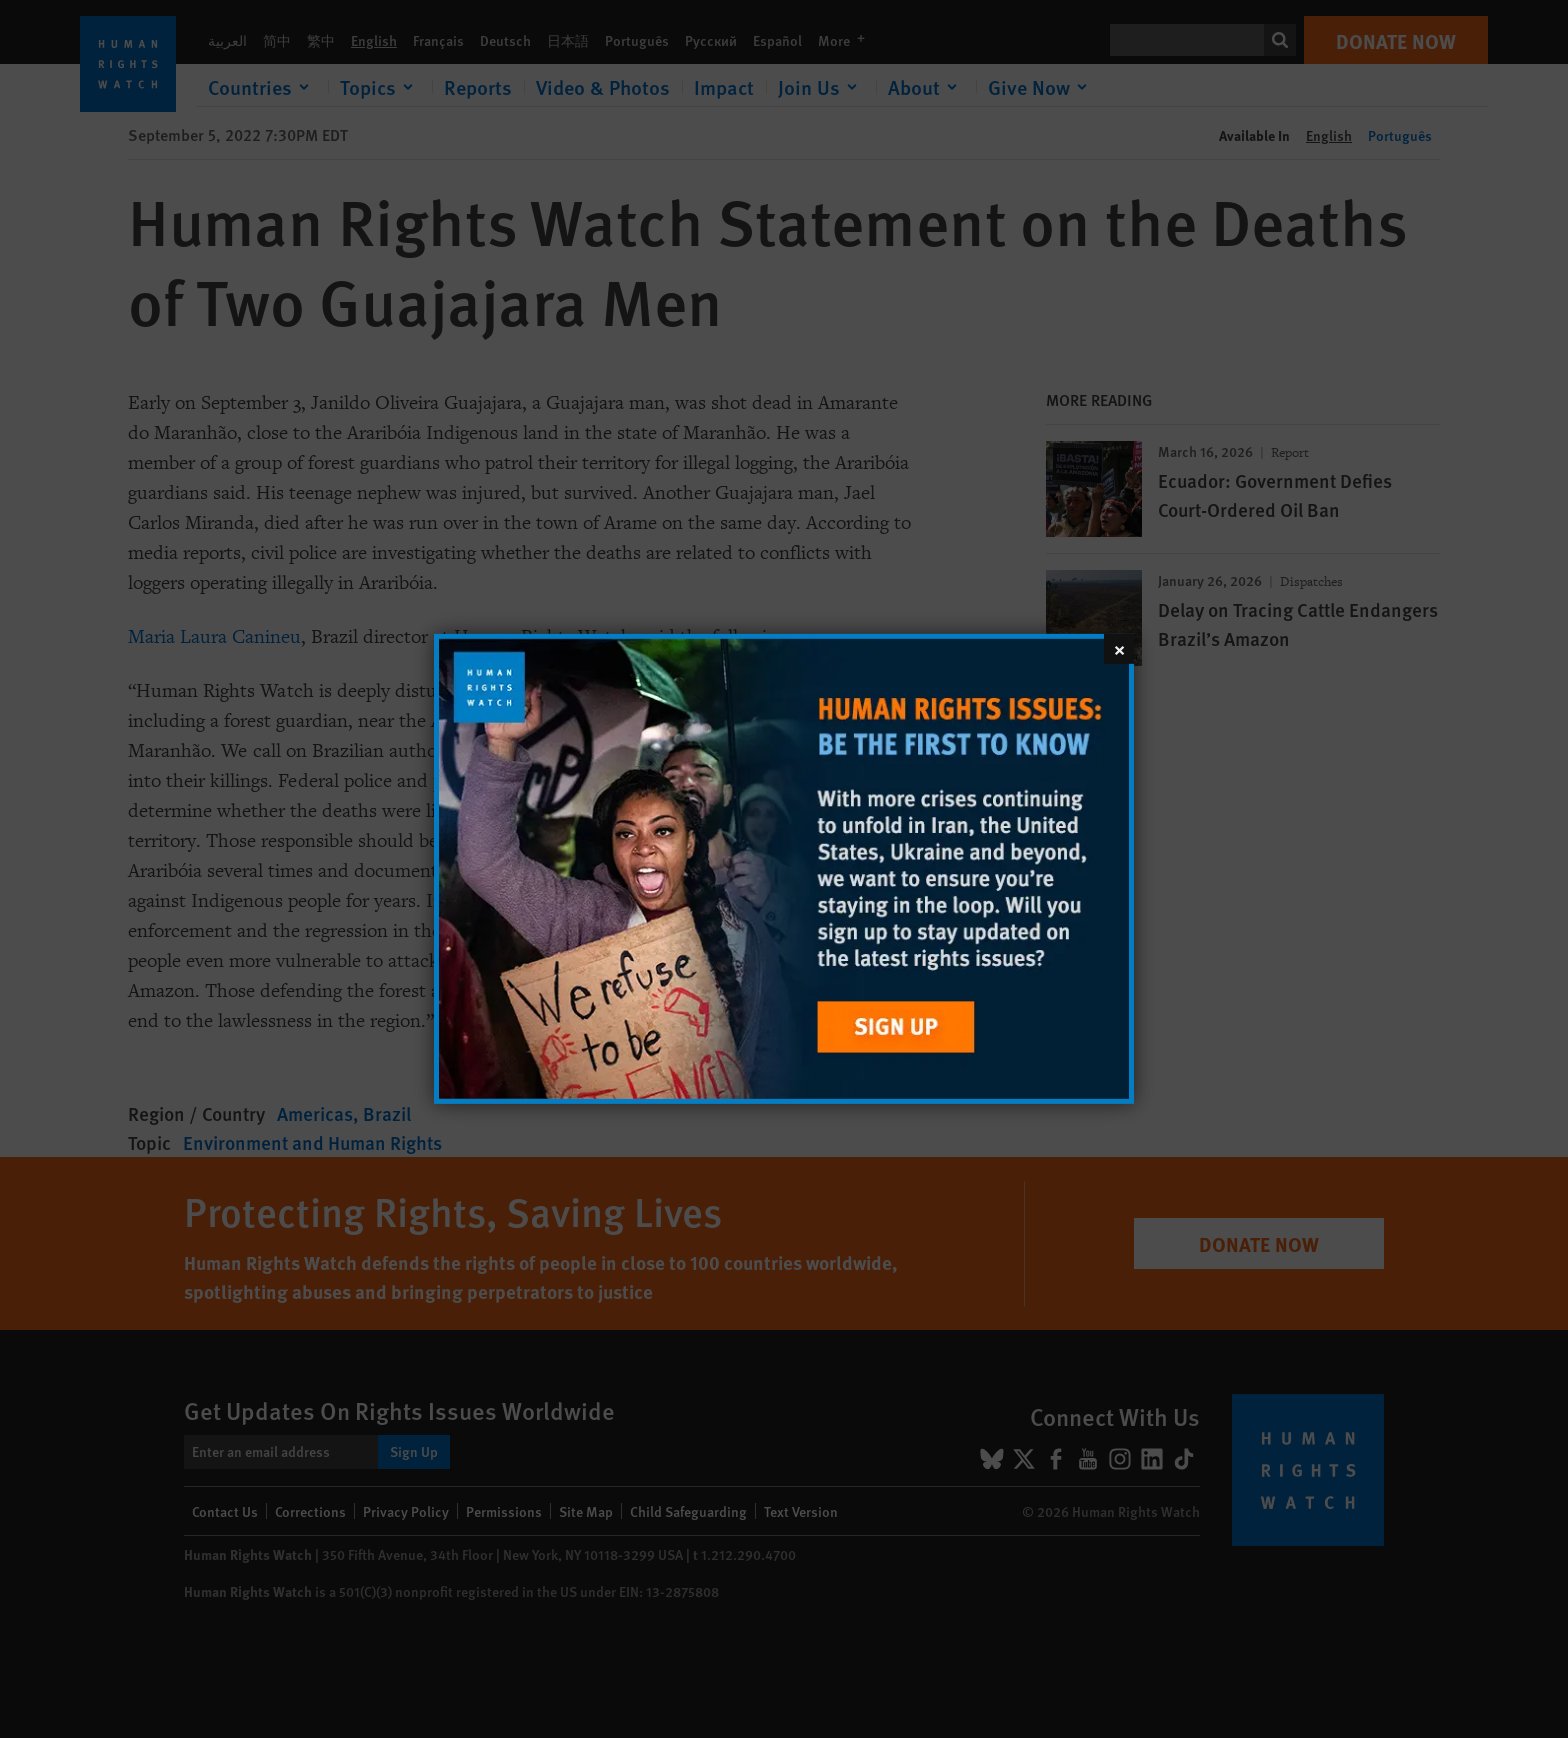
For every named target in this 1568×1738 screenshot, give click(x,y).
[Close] (1119, 649)
